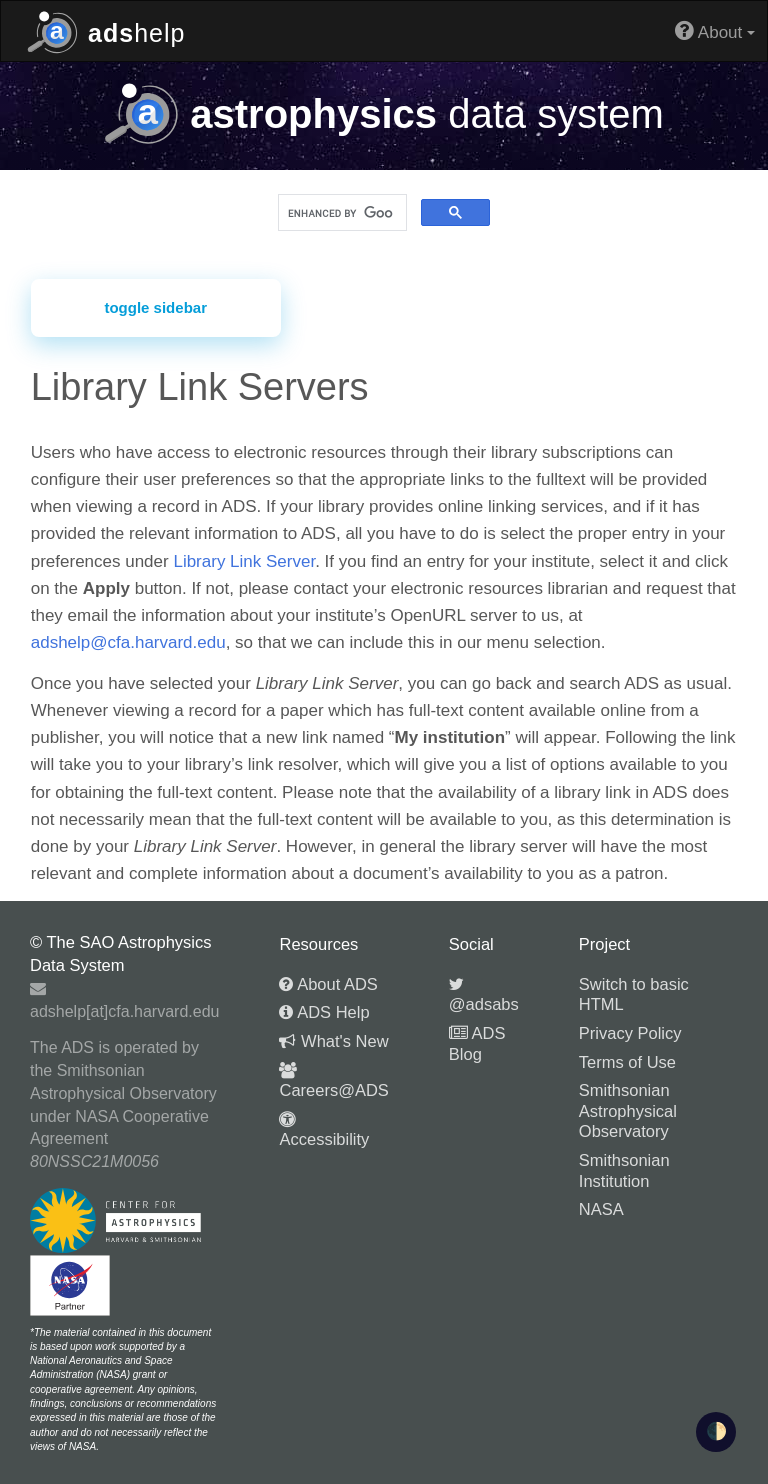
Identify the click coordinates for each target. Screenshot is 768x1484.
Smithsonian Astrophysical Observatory (628, 1110)
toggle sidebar (155, 307)
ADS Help (324, 1012)
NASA (601, 1209)
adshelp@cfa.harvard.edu (128, 642)
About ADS (328, 984)
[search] (340, 213)
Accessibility (324, 1130)
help (106, 30)
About (715, 30)
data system (384, 114)
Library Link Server (244, 561)
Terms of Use (627, 1062)
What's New (333, 1041)
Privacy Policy (630, 1033)
